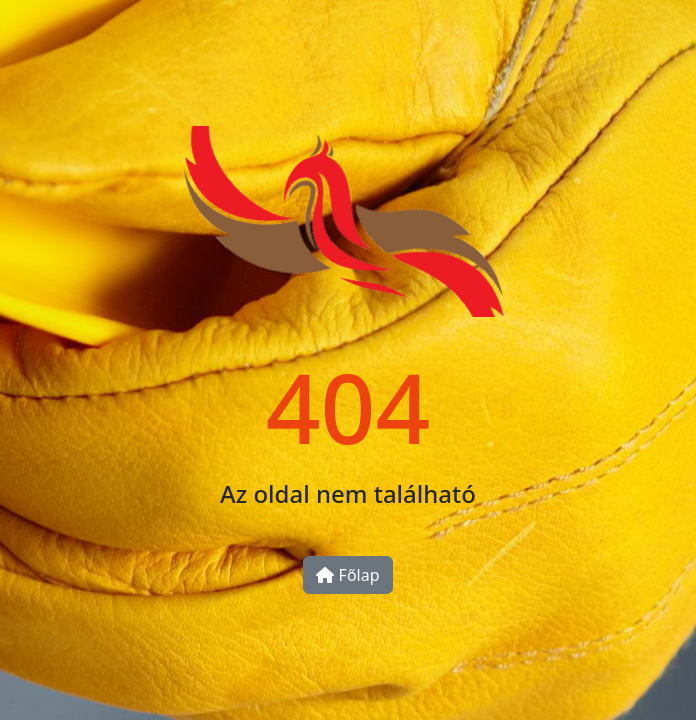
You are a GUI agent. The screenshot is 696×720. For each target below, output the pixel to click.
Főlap (347, 575)
